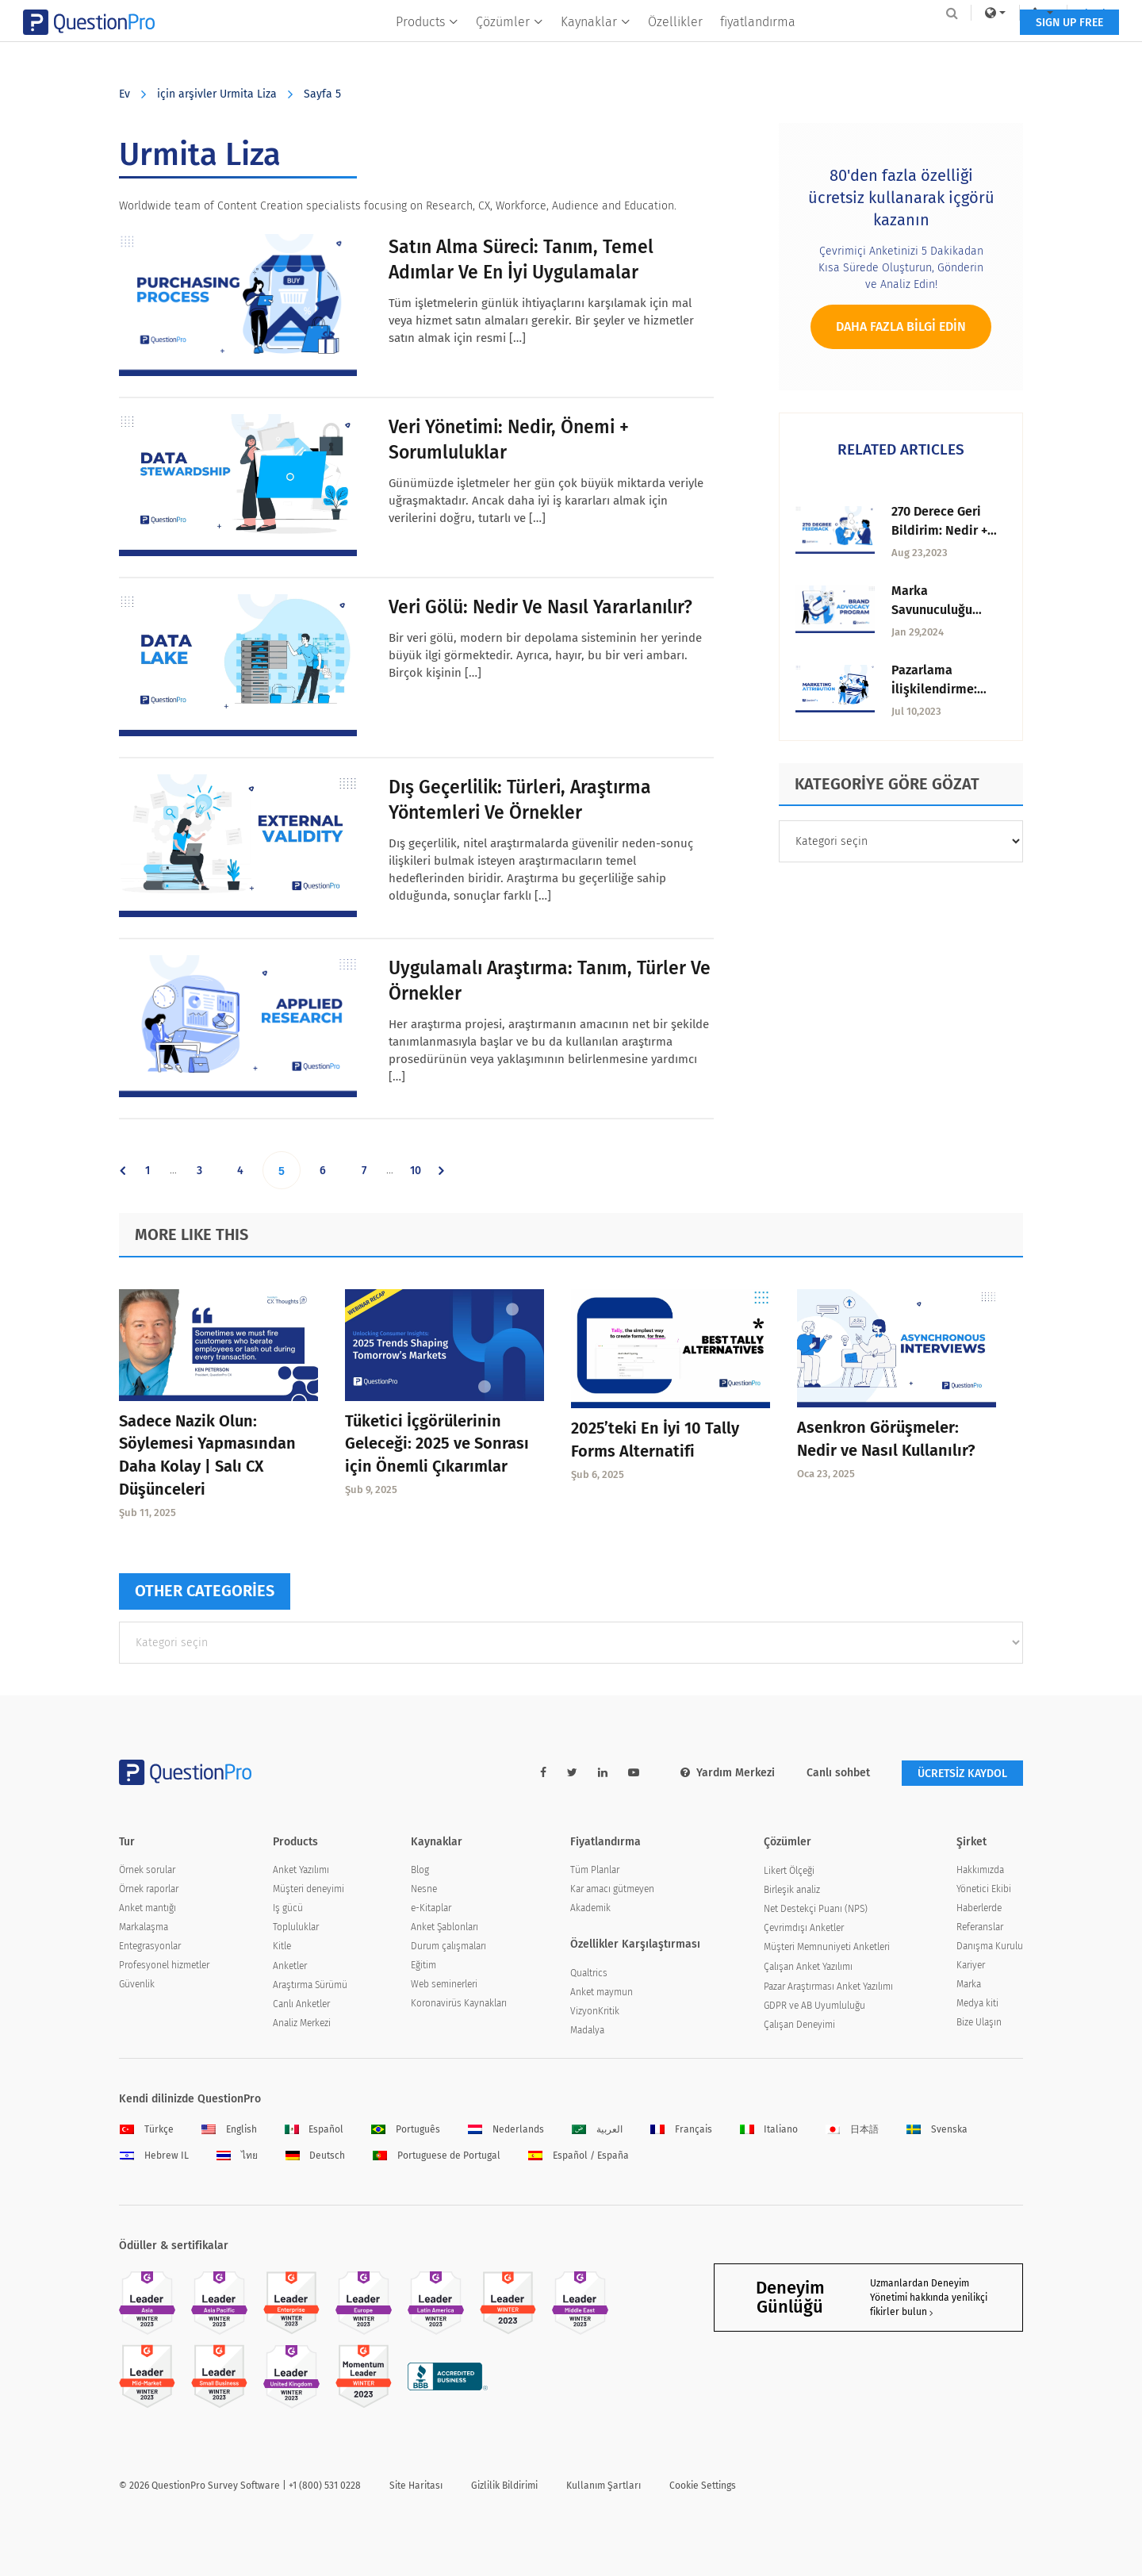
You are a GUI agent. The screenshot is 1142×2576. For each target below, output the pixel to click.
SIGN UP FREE (973, 45)
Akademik (590, 1908)
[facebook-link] (543, 1772)
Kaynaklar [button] (595, 44)
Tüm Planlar (594, 1869)
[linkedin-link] (602, 1772)
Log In (1002, 12)
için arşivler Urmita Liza (217, 94)
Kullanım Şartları (603, 2485)
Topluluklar (296, 1927)
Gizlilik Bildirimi (504, 2485)
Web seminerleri (444, 1984)
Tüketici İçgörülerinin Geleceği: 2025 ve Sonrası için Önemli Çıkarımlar (437, 1443)
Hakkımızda (980, 1869)
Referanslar (979, 1927)
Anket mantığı (147, 1908)
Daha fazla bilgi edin (901, 326)
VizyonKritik (594, 2011)
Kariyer (970, 1965)
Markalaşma (143, 1927)
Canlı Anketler (301, 2004)
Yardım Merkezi (727, 1772)
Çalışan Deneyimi (799, 2024)
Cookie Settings (702, 2485)
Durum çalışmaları (448, 1946)
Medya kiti (977, 2003)
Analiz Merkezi (302, 2023)
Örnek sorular (147, 1869)
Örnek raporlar (148, 1889)
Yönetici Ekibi (983, 1889)
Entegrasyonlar (150, 1946)
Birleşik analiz (792, 1889)
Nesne (424, 1889)
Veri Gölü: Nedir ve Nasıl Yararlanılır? (540, 607)
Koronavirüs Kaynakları (459, 2003)
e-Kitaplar (431, 1908)
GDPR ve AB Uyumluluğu (814, 2005)
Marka (968, 1984)
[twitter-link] (572, 1772)
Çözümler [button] (509, 44)
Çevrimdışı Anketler (804, 1927)
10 (422, 1170)
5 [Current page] (289, 1170)
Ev (124, 94)
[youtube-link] (633, 1772)
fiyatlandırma (757, 44)
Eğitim (423, 1965)
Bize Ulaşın (979, 2022)
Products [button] (427, 44)
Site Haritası (416, 2485)
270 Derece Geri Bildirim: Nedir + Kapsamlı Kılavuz (941, 530)
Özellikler (675, 44)
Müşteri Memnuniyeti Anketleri (827, 1946)
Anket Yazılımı (301, 1869)
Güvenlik (137, 1984)
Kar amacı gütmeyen (612, 1889)
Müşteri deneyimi (308, 1889)
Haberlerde (979, 1908)
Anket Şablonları (444, 1927)
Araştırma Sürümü (310, 1985)
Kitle (282, 1946)
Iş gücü (288, 1908)
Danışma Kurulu (989, 1946)
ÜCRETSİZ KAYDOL (962, 1773)
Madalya (587, 2030)
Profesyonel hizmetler (164, 1965)
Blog (420, 1869)
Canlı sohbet (838, 1772)
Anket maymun (601, 1992)
